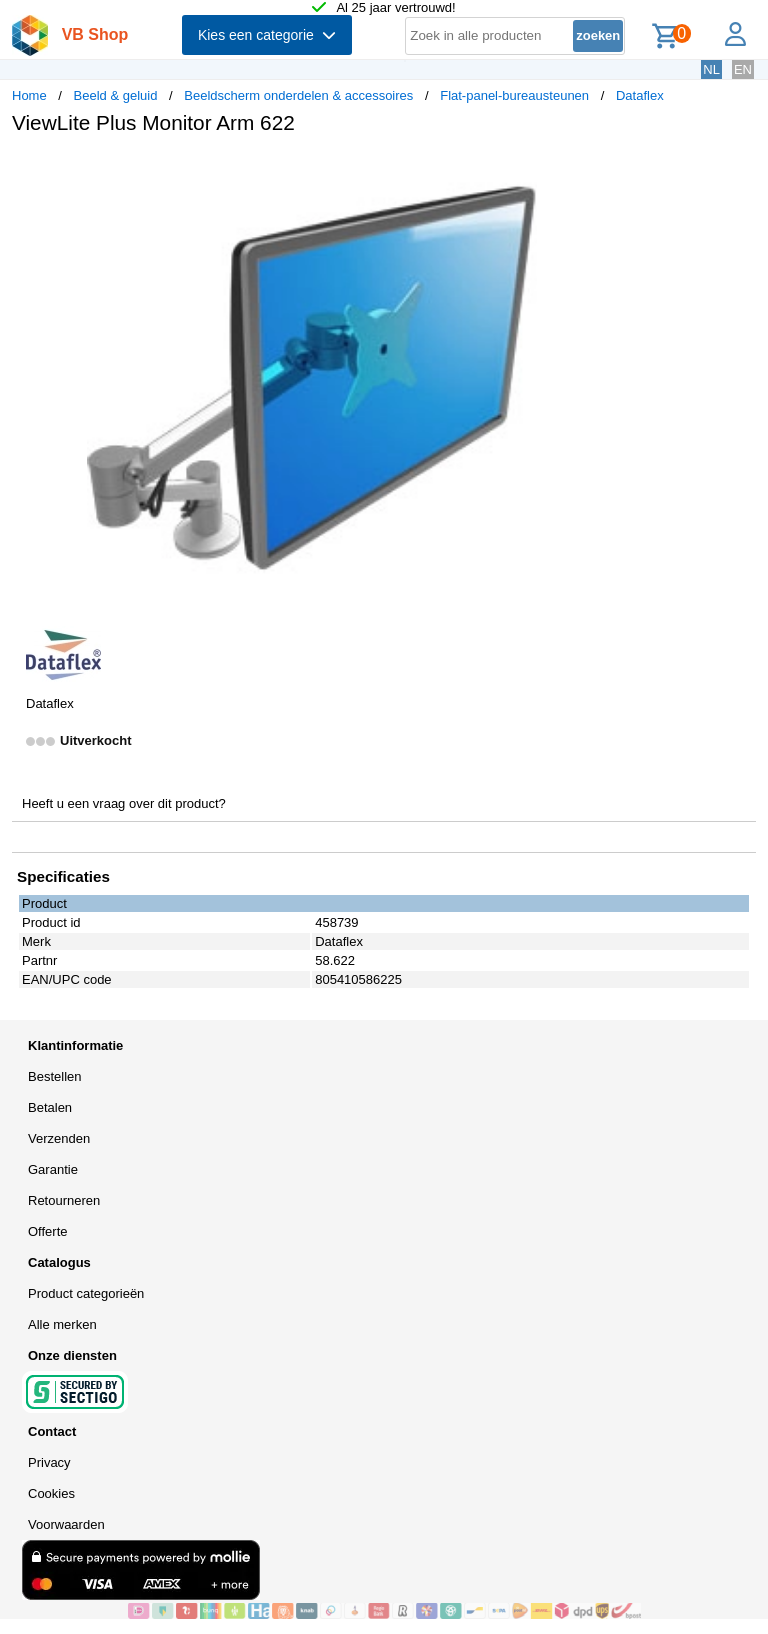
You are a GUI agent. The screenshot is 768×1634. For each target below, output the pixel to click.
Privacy (49, 1462)
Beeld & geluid (116, 95)
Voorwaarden (66, 1524)
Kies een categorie (267, 35)
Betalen (50, 1107)
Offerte (48, 1231)
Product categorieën (86, 1293)
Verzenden (59, 1138)
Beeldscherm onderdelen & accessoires (298, 95)
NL (711, 69)
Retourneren (64, 1200)
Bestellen (54, 1076)
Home (29, 95)
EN (743, 69)
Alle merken (62, 1324)
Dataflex (640, 95)
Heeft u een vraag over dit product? (124, 803)
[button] (594, 171)
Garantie (53, 1169)
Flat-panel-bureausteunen (514, 95)
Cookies (51, 1493)
